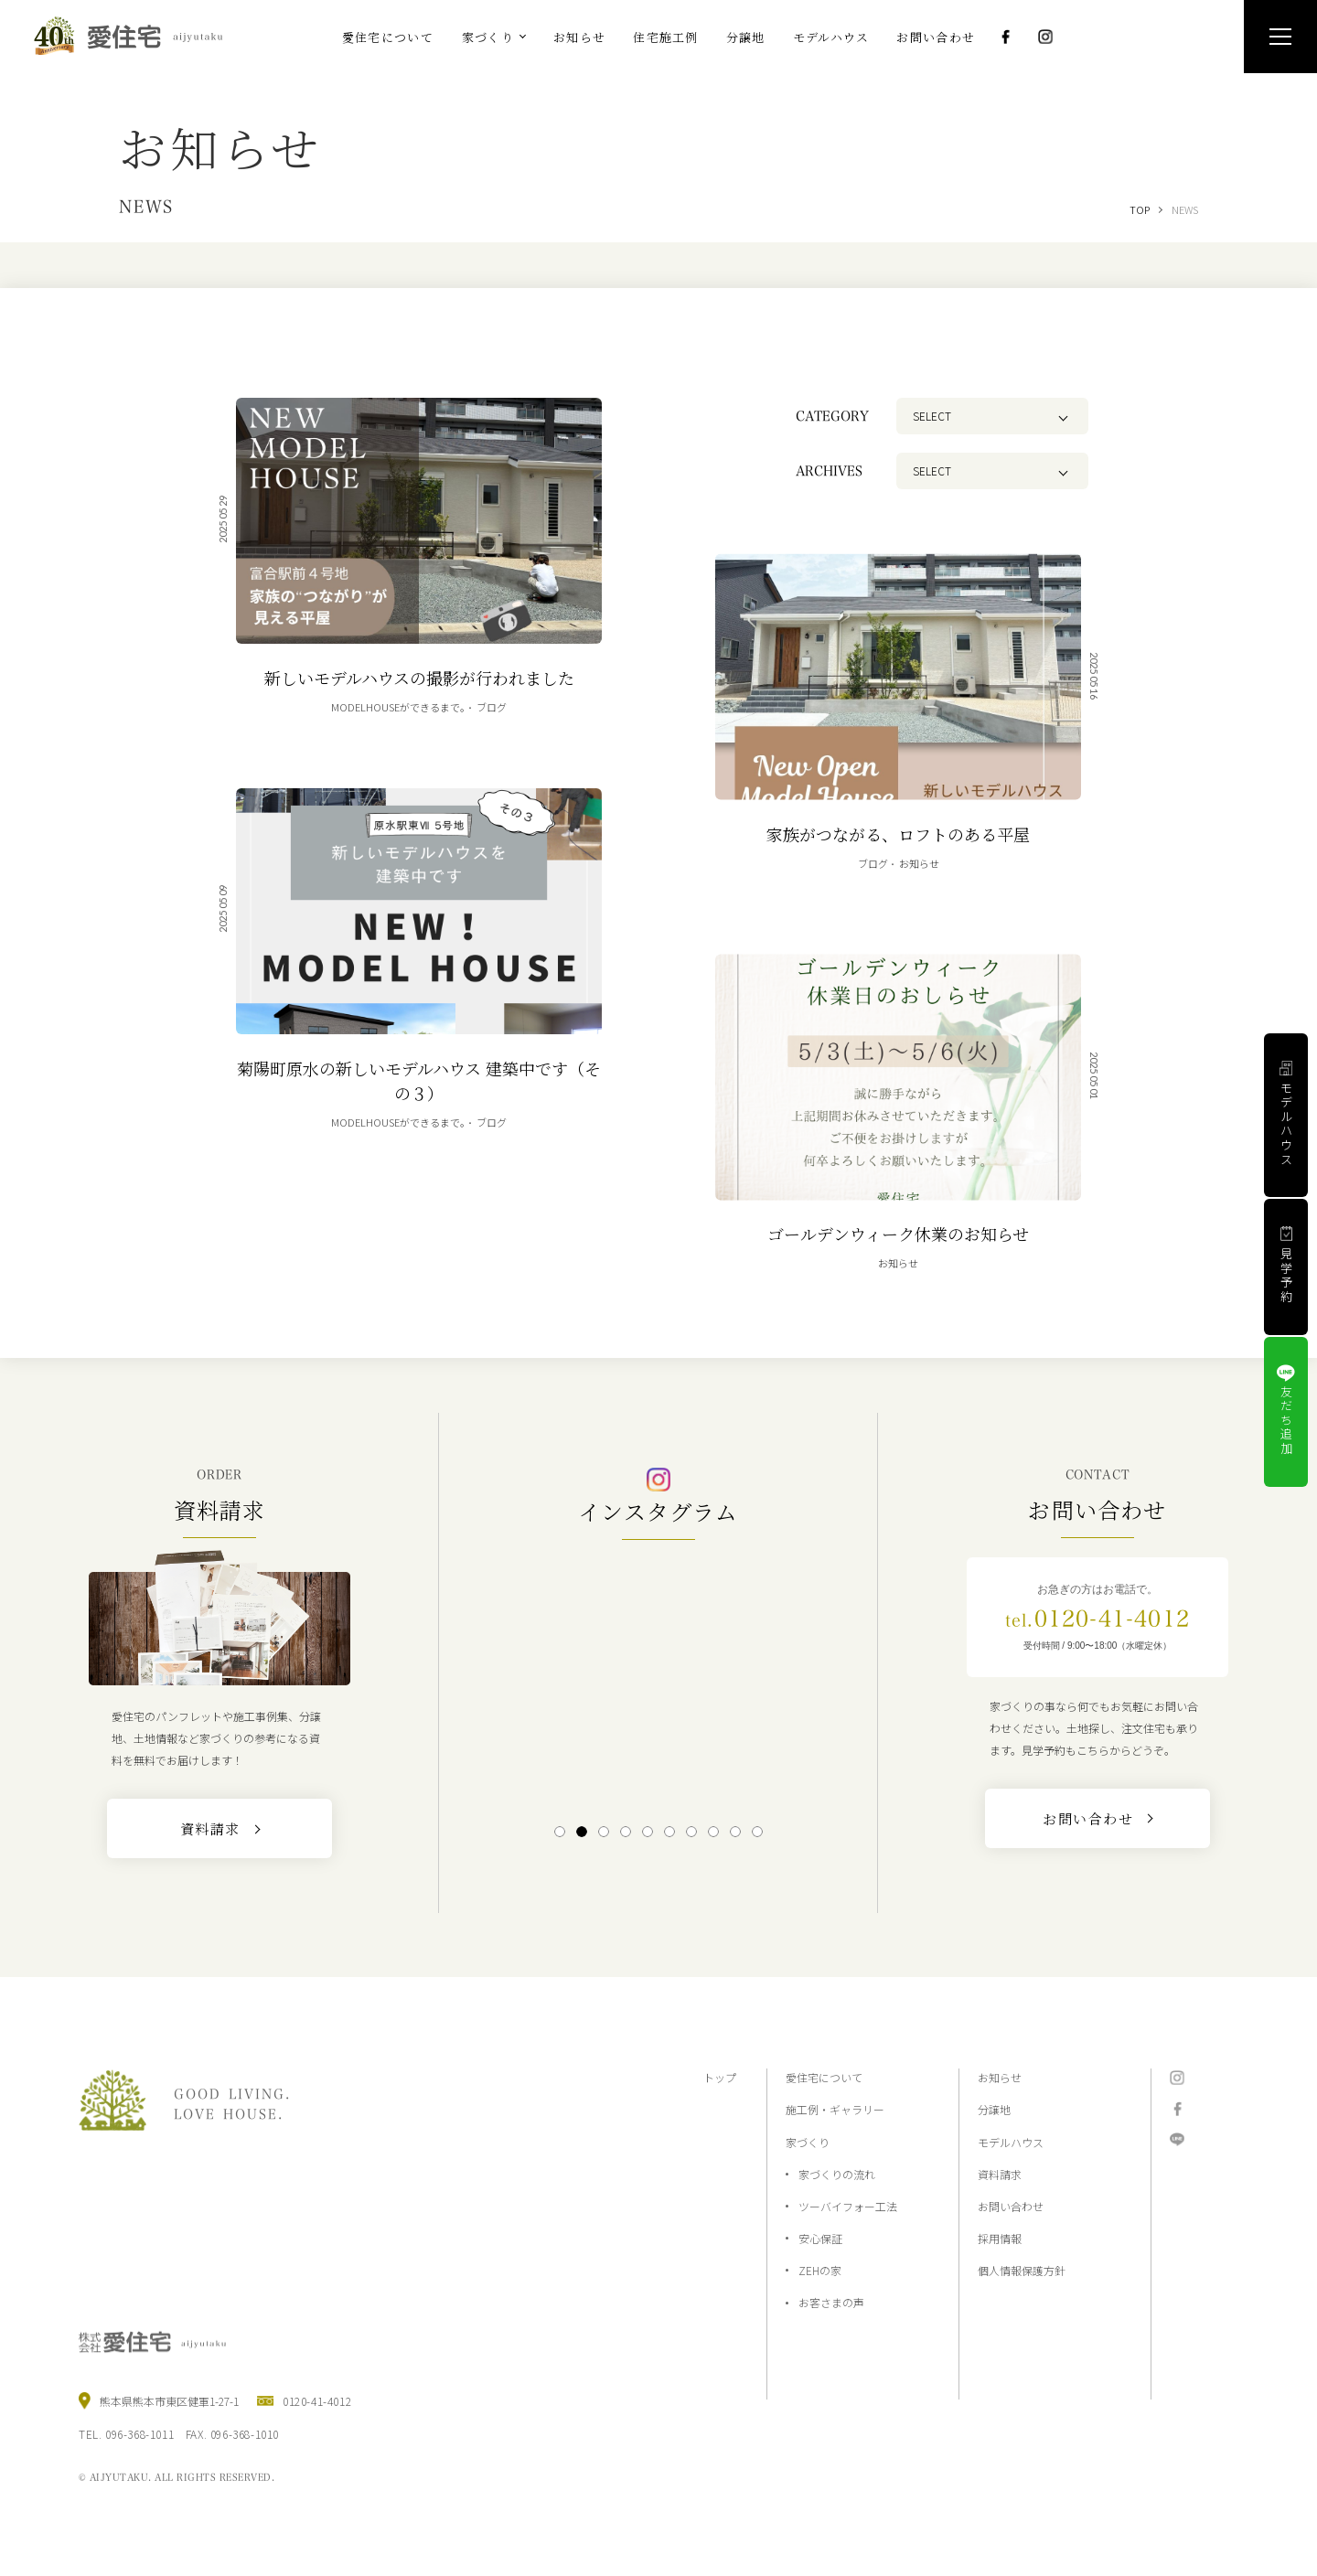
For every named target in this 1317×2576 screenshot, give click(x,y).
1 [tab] (559, 1831)
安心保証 (820, 2238)
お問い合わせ (1011, 2206)
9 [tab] (735, 1831)
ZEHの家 (819, 2270)
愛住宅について (824, 2077)
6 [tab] (669, 1831)
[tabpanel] (658, 1680)
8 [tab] (713, 1831)
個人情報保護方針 (1021, 2270)
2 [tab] (581, 1831)
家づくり (808, 2142)
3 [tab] (603, 1831)
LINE (1177, 2139)
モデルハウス (1011, 2142)
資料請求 (1000, 2174)
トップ (719, 2077)
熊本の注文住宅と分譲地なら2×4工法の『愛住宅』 (136, 35)
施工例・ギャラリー (835, 2109)
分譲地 (994, 2109)
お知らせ (1000, 2077)
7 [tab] (691, 1831)
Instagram (1045, 36)
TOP (1140, 209)
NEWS (1185, 209)
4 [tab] (625, 1831)
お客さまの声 (831, 2302)
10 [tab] (757, 1831)
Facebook (1005, 36)
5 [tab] (647, 1831)
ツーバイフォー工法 (847, 2206)
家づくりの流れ (836, 2174)
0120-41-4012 (1097, 1619)
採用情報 (1000, 2238)
